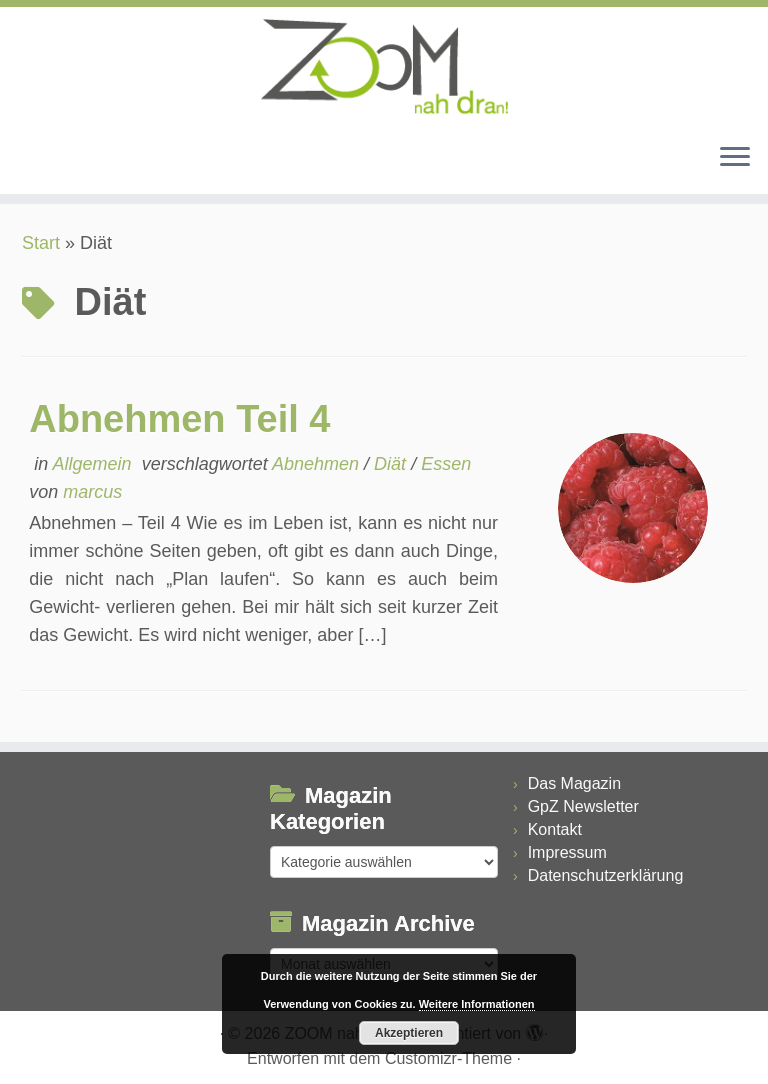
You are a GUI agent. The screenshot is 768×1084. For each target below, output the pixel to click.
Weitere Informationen (477, 1004)
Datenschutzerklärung (606, 875)
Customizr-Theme (448, 1058)
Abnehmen (318, 464)
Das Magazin (574, 783)
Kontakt (555, 829)
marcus (92, 492)
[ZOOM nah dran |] (384, 67)
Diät (392, 464)
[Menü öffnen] (735, 158)
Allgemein (95, 464)
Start (41, 243)
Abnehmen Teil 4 (179, 419)
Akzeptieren (409, 1033)
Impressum (567, 852)
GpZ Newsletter (583, 806)
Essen (446, 464)
